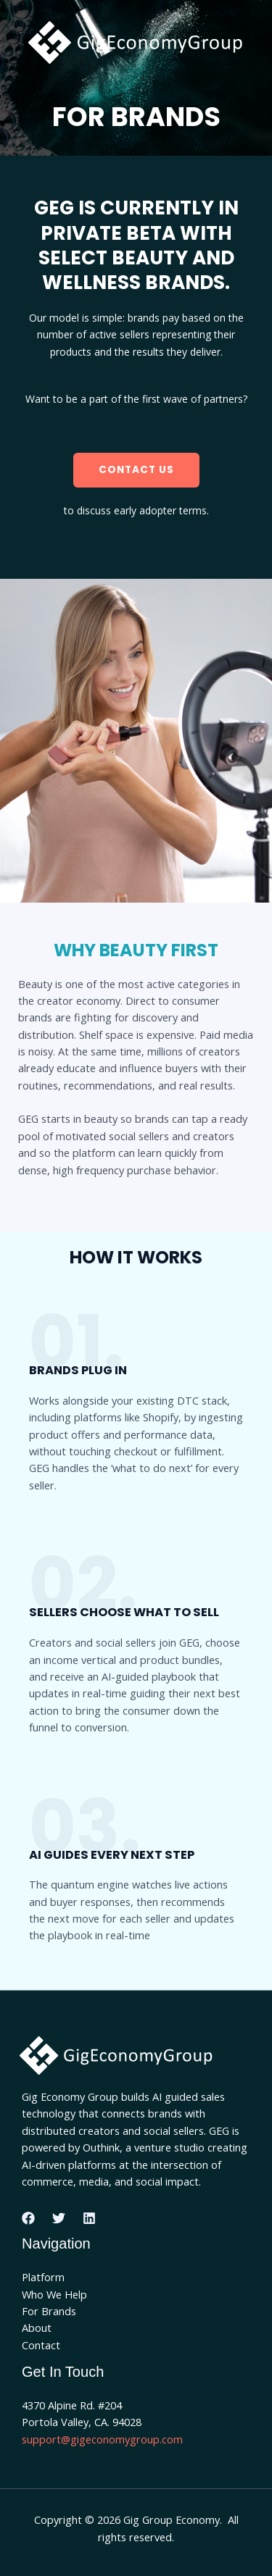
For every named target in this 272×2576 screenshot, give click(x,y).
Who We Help (54, 2294)
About (36, 2327)
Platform (43, 2277)
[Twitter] (58, 2218)
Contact (41, 2345)
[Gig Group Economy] (141, 45)
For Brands (49, 2311)
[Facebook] (28, 2218)
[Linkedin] (89, 2218)
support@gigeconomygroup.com (102, 2439)
